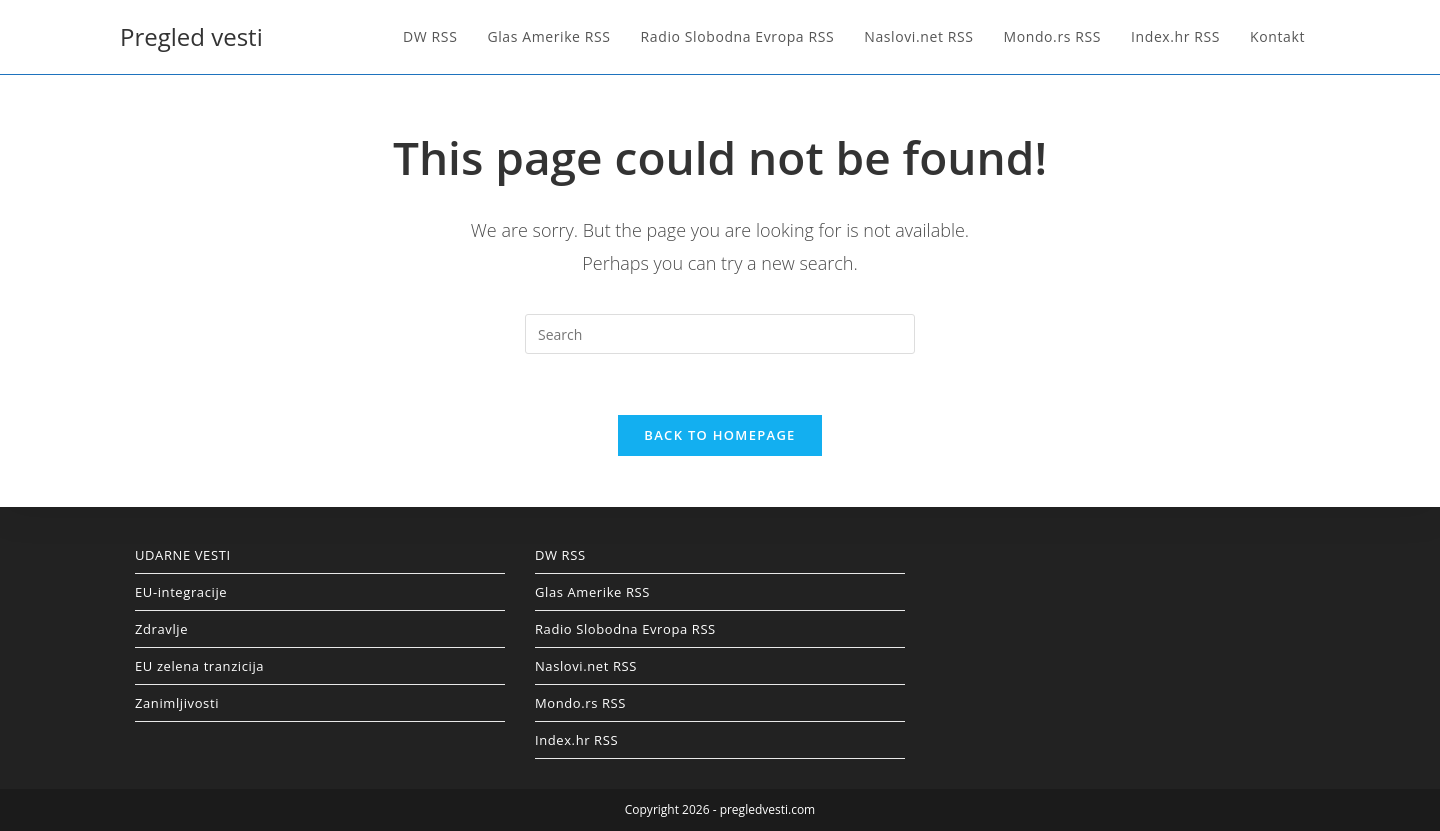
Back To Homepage (719, 435)
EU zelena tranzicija (199, 666)
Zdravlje (161, 629)
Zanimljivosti (177, 703)
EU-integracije (181, 592)
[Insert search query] (720, 334)
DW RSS (560, 555)
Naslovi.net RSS (586, 666)
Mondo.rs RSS (580, 703)
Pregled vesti (191, 36)
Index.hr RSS (576, 740)
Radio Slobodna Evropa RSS (625, 629)
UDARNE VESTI (183, 555)
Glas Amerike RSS (592, 592)
